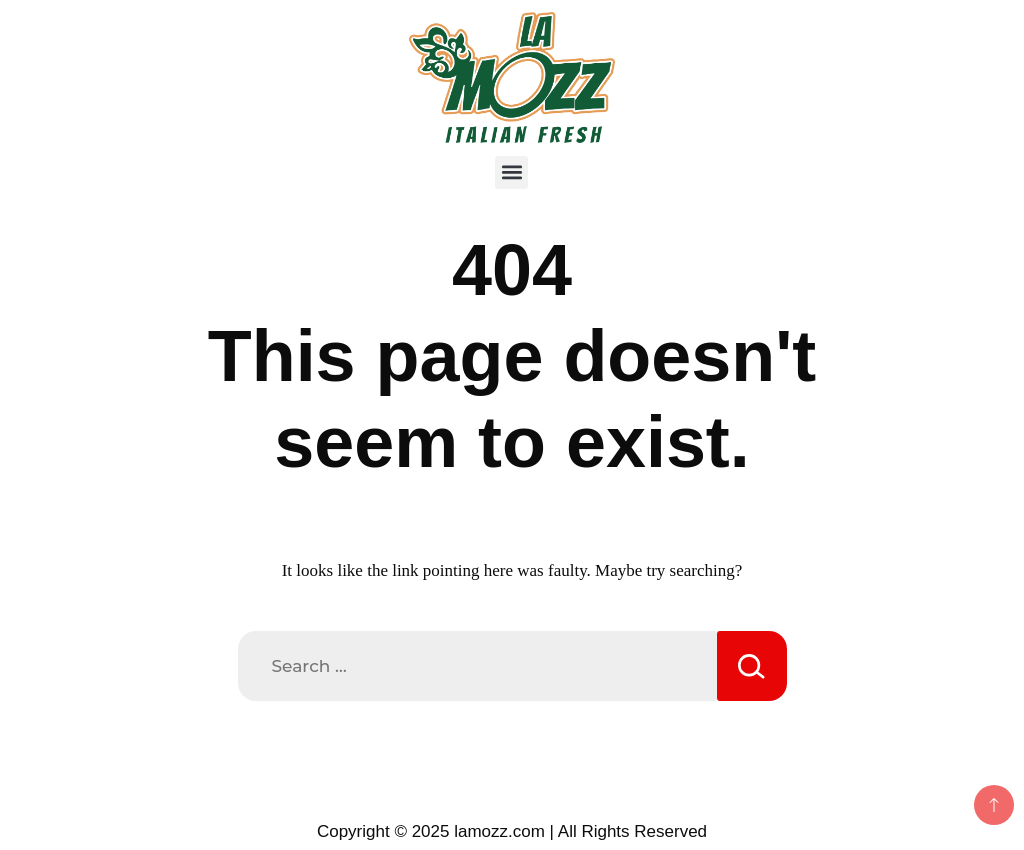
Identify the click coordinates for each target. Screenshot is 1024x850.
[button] (511, 172)
